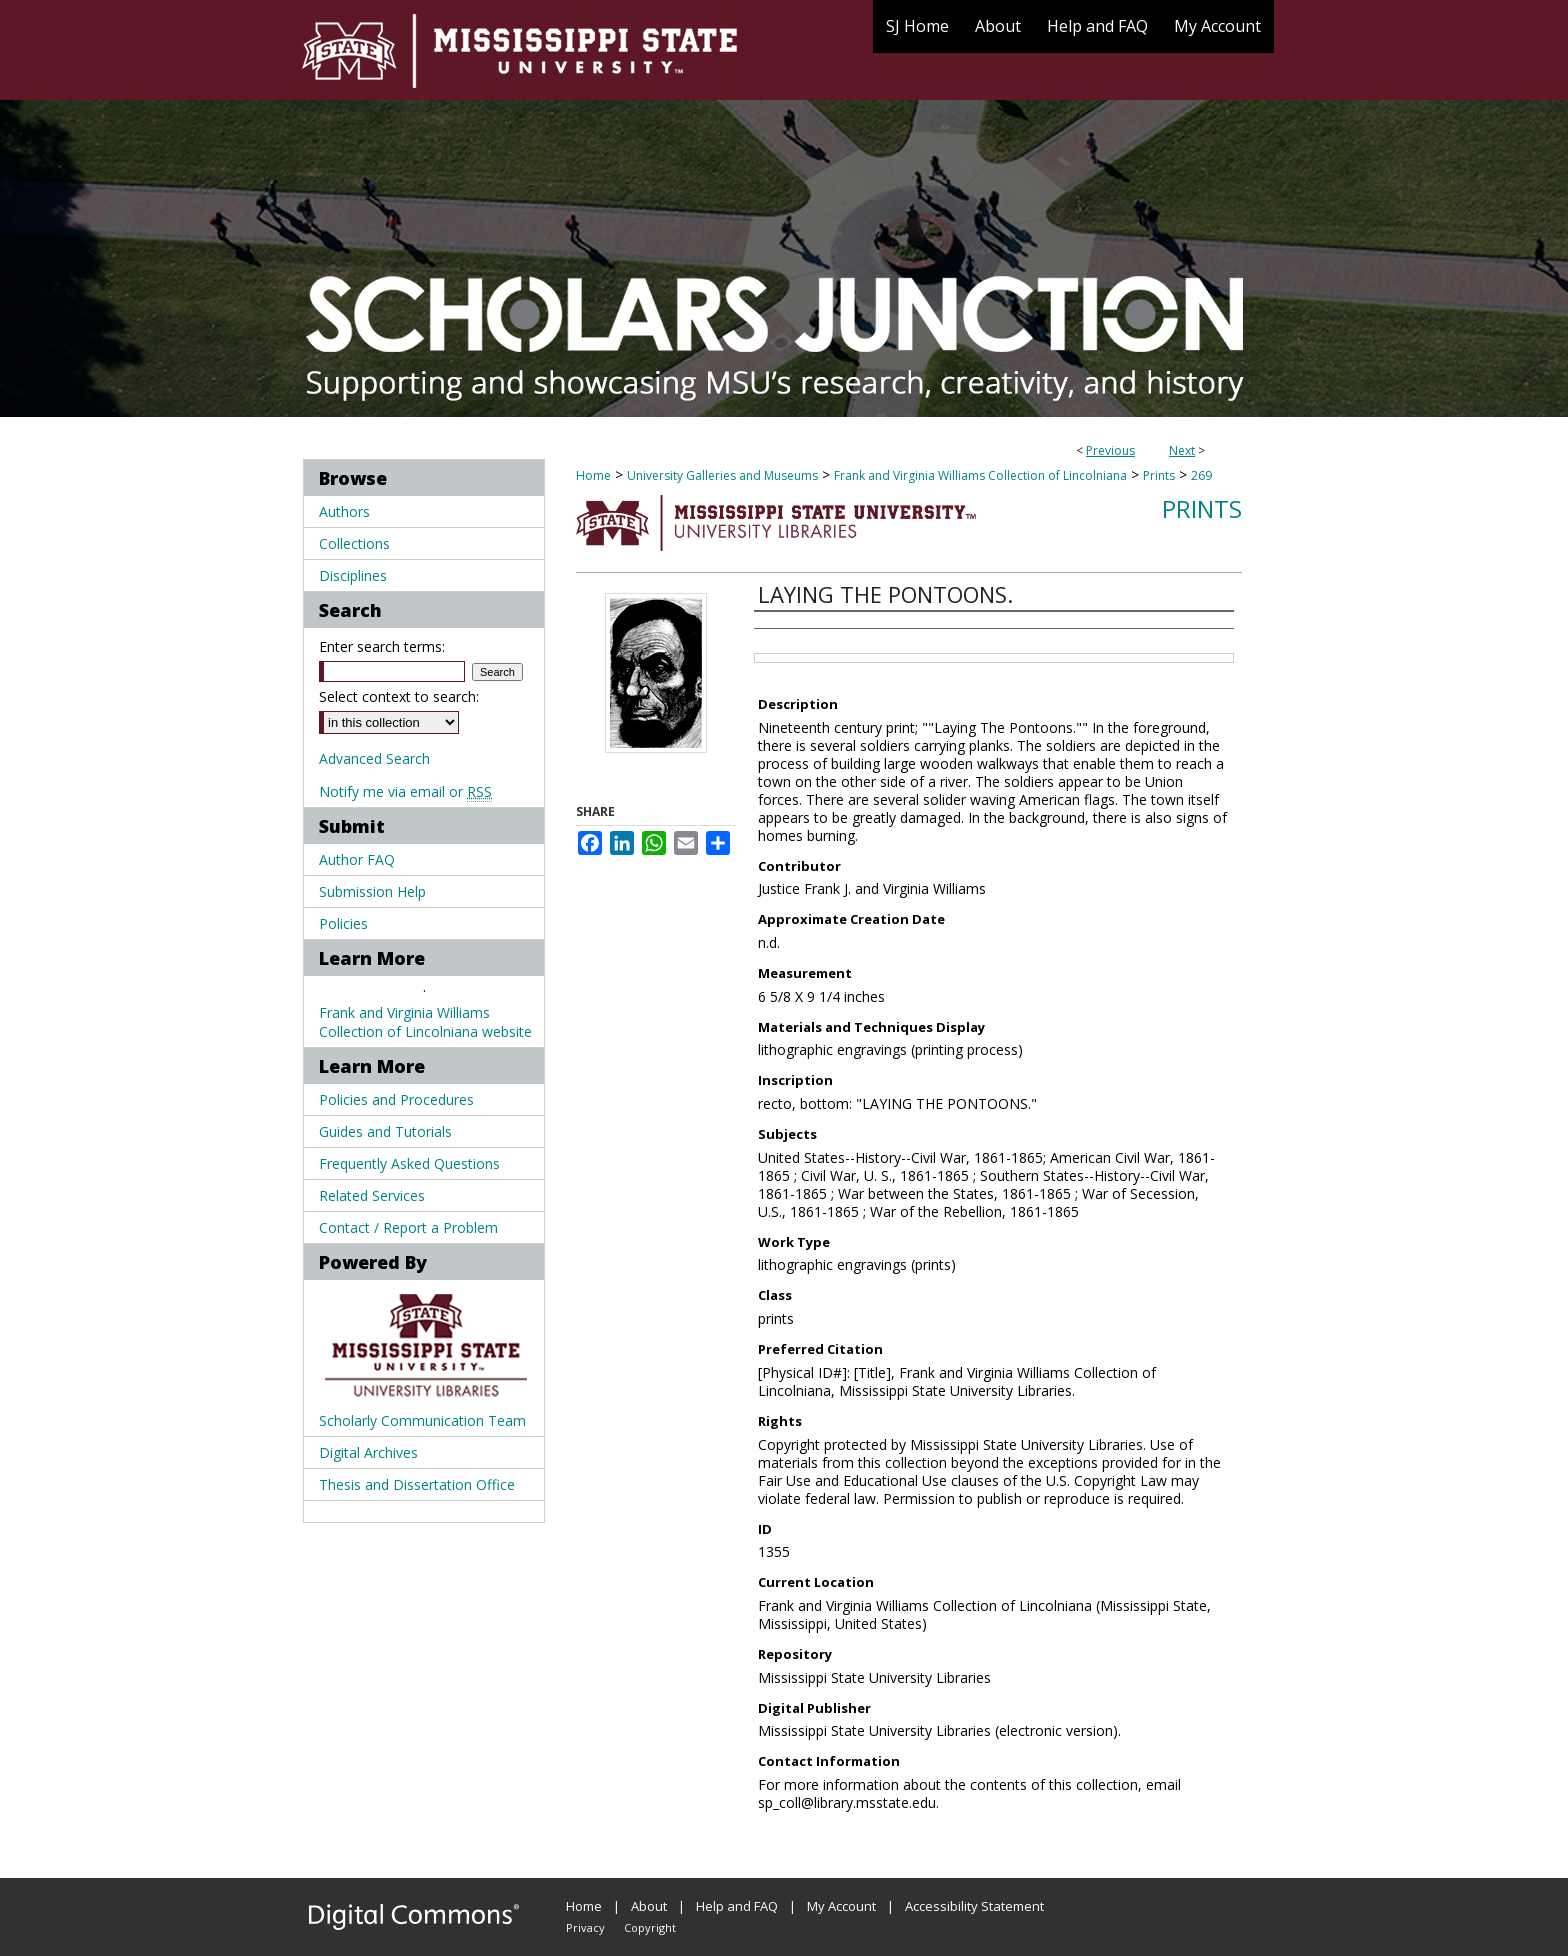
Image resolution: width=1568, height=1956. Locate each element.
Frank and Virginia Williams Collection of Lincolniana (980, 475)
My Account (841, 1906)
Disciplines (353, 575)
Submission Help (372, 891)
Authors (344, 511)
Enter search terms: (382, 646)
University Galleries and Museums (722, 475)
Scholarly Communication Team (422, 1420)
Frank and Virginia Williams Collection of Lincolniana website (425, 1022)
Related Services (372, 1195)
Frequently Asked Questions (409, 1163)
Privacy (585, 1927)
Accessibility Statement (974, 1906)
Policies (343, 923)
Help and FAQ (737, 1906)
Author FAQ (357, 859)
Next (1182, 450)
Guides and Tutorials (385, 1131)
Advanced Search (374, 758)
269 (1201, 475)
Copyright (650, 1927)
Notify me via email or (405, 791)
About (649, 1906)
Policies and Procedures (396, 1099)
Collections (354, 543)
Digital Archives (368, 1452)
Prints (1159, 475)
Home (593, 475)
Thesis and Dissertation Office (417, 1484)
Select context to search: (399, 696)
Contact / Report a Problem (408, 1227)
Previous (1110, 450)
